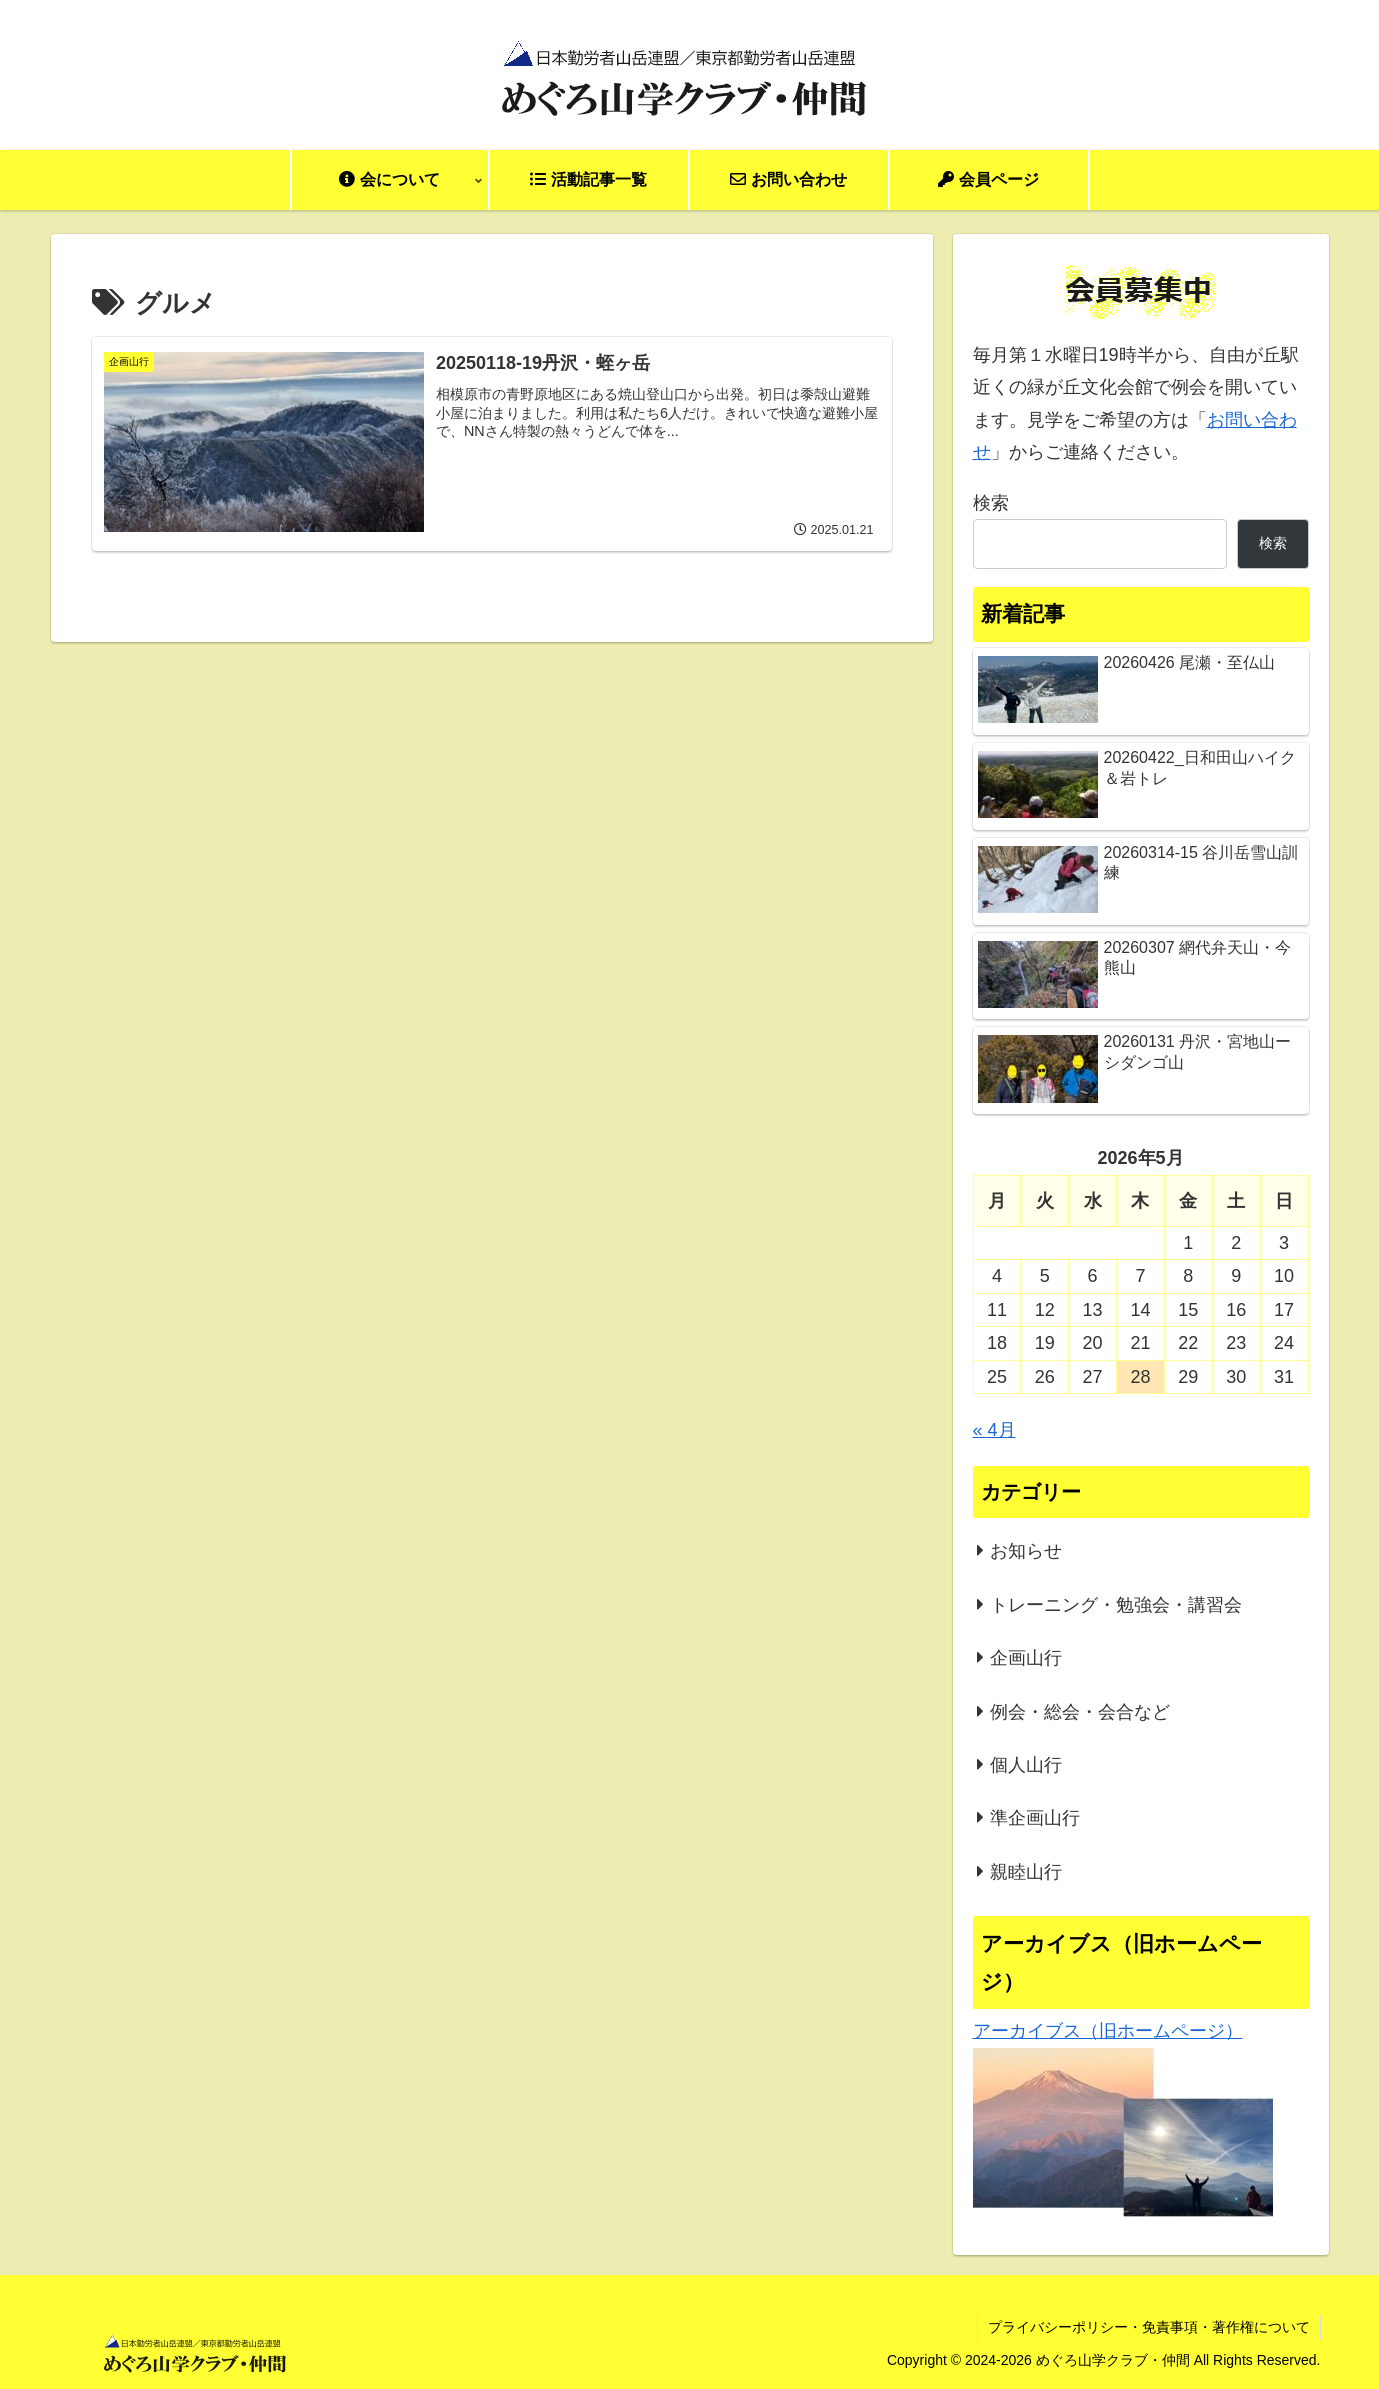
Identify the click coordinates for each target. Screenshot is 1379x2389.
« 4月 (994, 1430)
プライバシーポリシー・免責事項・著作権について (1149, 2327)
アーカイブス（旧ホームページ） (1108, 2031)
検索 (991, 503)
